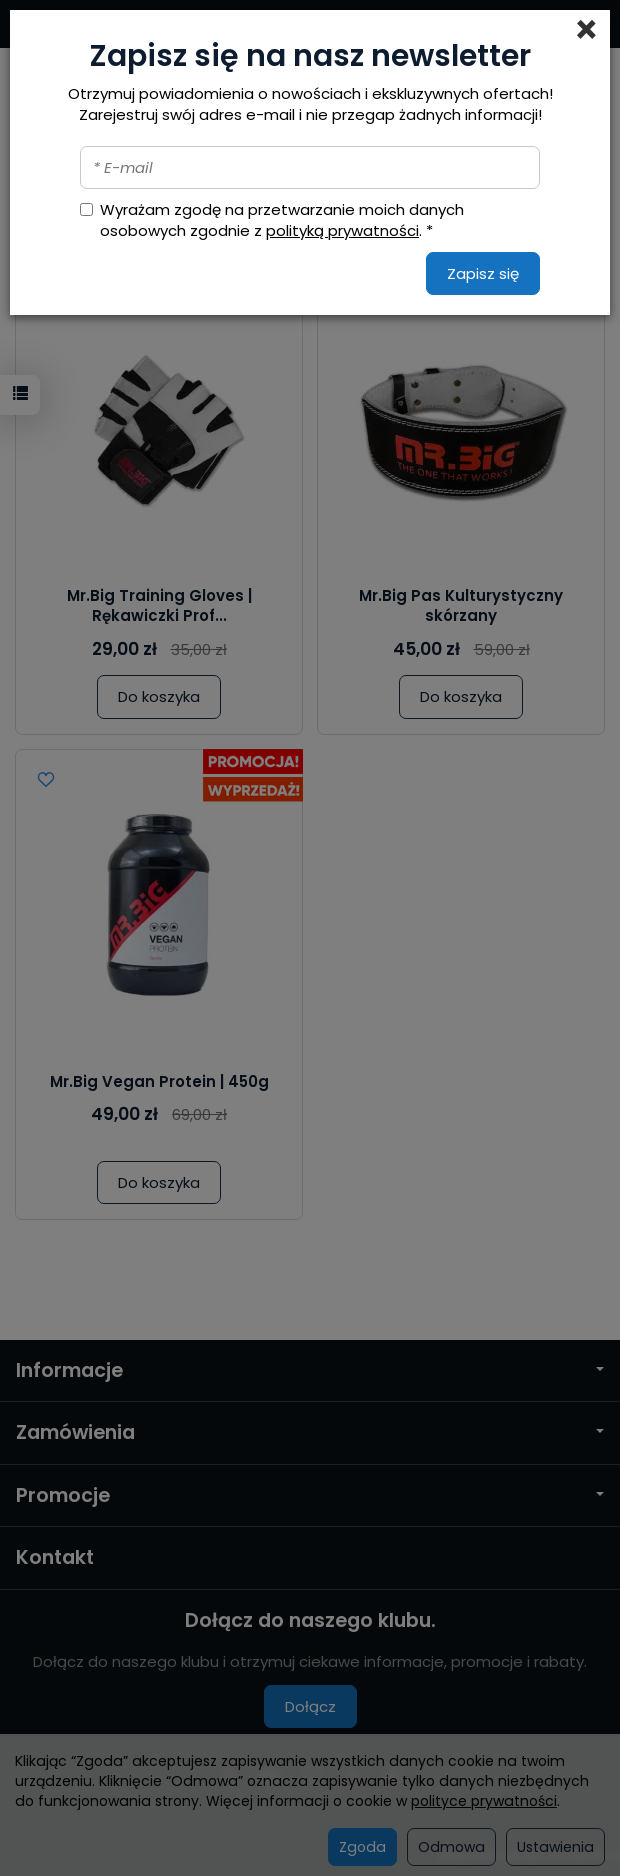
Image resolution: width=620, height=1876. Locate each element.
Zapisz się (483, 273)
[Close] (586, 30)
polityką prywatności (342, 230)
